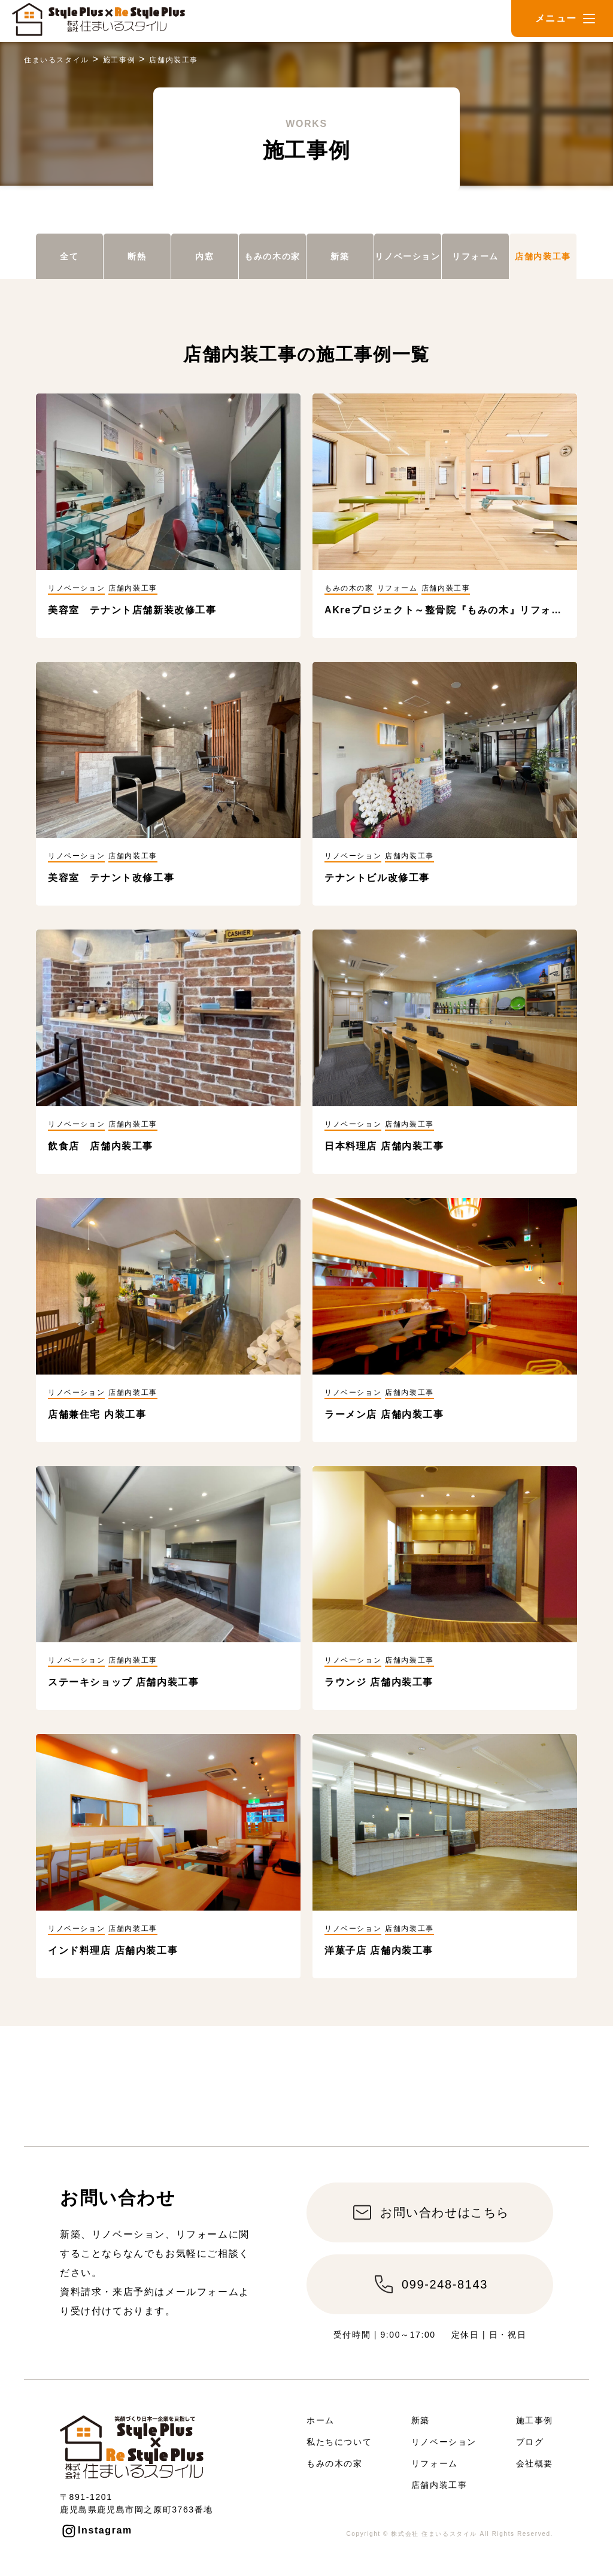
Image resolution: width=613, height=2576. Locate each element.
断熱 (137, 256)
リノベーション (407, 256)
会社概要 (534, 2463)
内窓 (204, 256)
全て (69, 256)
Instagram (105, 2530)
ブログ (530, 2442)
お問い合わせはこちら (444, 2212)
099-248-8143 (445, 2284)
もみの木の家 (272, 256)
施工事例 (534, 2420)
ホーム (320, 2420)
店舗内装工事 (543, 256)
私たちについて (339, 2442)
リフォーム (475, 256)
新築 (339, 256)
